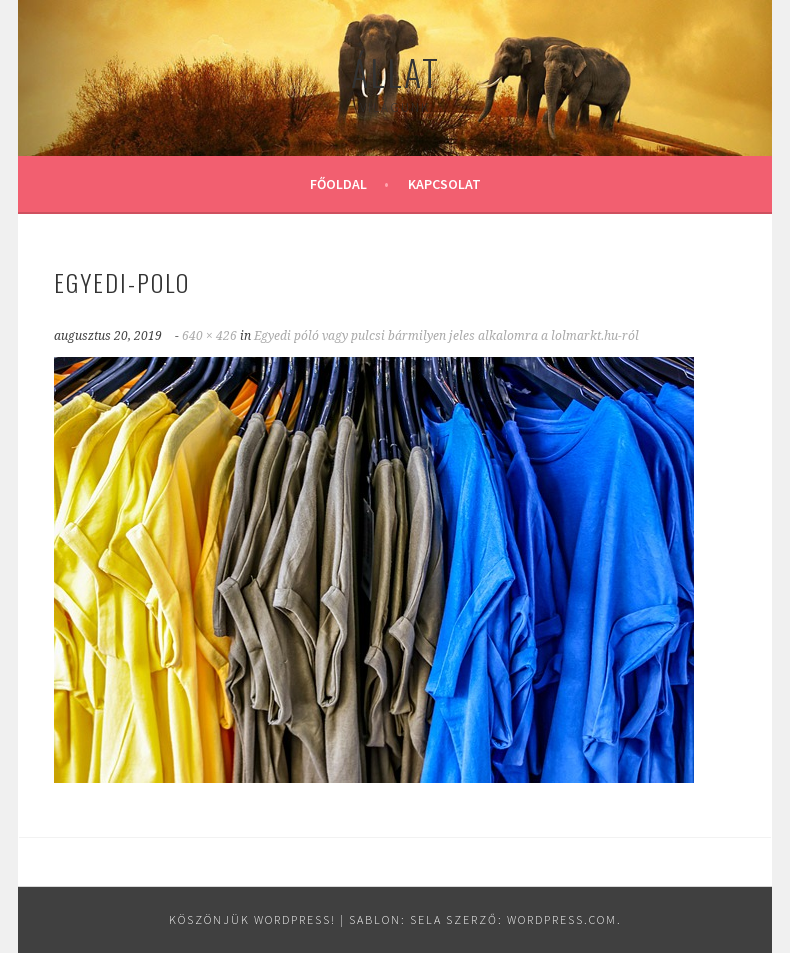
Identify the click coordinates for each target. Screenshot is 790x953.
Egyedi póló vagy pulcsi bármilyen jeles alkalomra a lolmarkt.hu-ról (446, 336)
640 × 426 (209, 336)
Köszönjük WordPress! (252, 919)
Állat (395, 71)
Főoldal (338, 184)
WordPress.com (562, 919)
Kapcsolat (444, 184)
